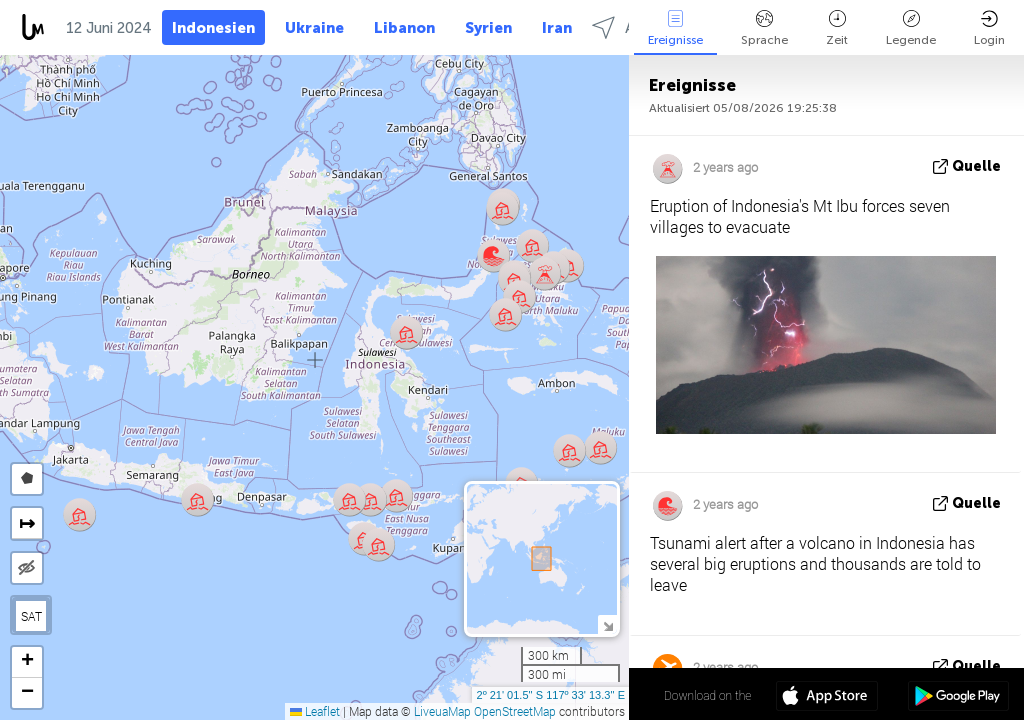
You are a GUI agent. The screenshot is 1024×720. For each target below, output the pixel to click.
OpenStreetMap (515, 711)
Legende (911, 28)
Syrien (488, 28)
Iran (557, 28)
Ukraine (314, 28)
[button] (505, 314)
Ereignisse (675, 28)
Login (989, 28)
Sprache (764, 28)
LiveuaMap (442, 711)
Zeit (837, 28)
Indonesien (213, 28)
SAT (31, 616)
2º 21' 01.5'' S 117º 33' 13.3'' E (551, 695)
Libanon (404, 28)
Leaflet (315, 711)
